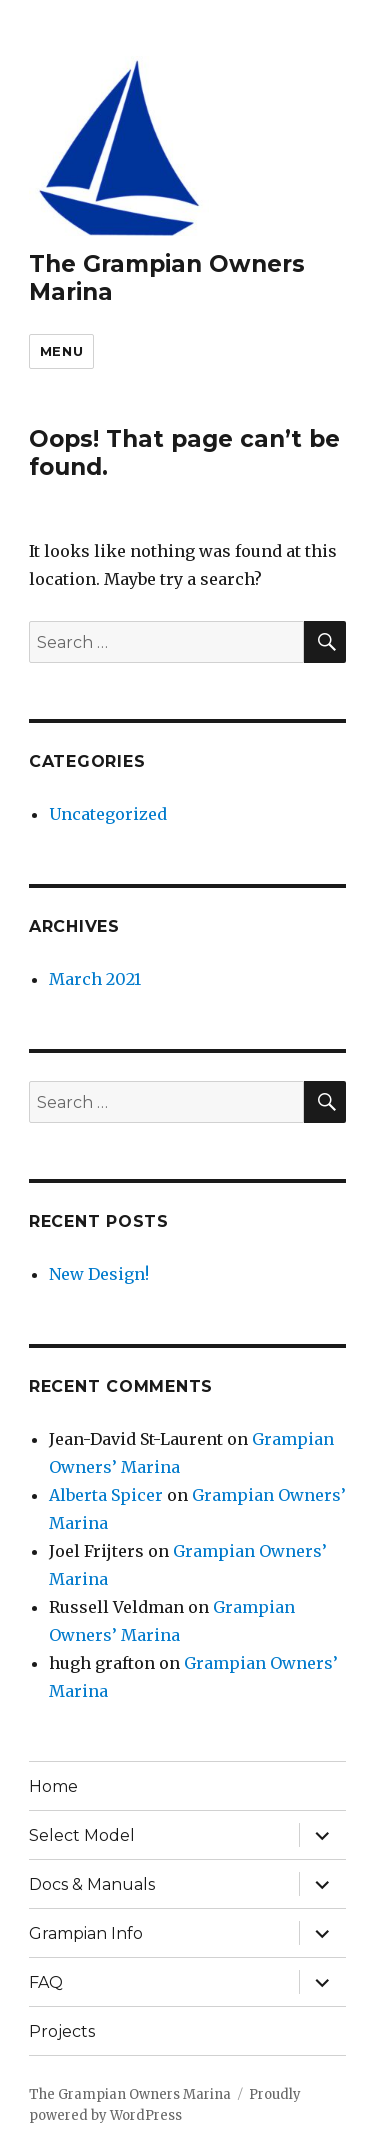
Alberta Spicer (106, 1495)
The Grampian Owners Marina (130, 2094)
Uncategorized (108, 814)
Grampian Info (86, 1933)
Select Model (82, 1835)
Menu (61, 351)
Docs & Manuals (92, 1884)
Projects (62, 2031)
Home (53, 1786)
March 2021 (95, 979)
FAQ (46, 1982)
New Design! (99, 1274)
